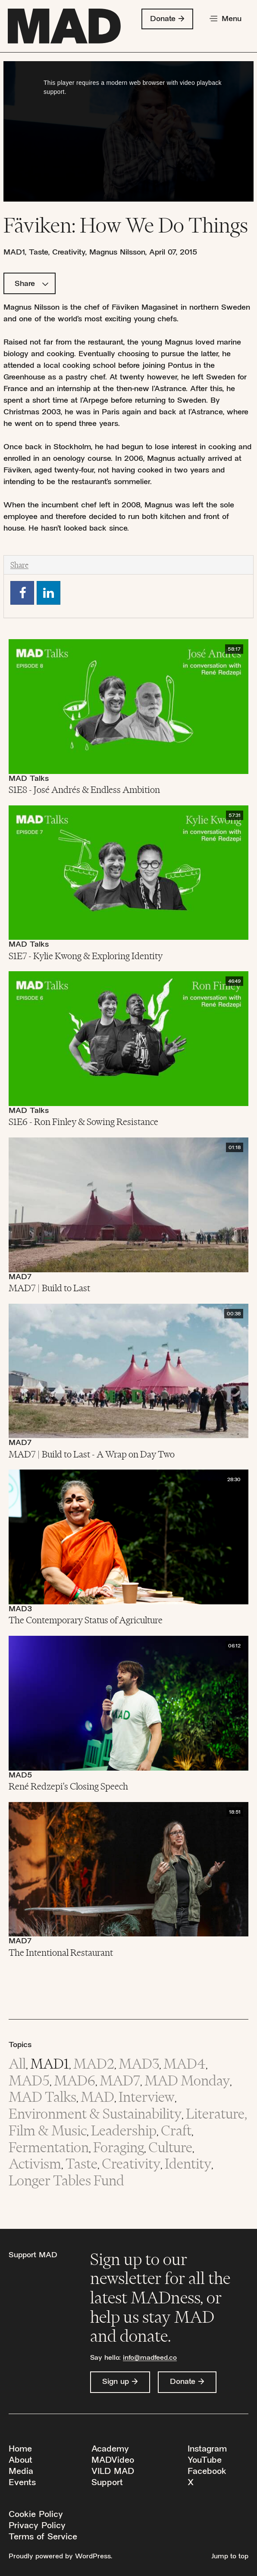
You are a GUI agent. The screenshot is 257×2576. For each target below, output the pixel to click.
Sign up (115, 2382)
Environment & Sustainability (95, 2113)
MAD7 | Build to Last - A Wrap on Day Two (92, 1454)
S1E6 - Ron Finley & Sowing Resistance (83, 1122)
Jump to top (229, 2557)
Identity (188, 2163)
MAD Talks (29, 779)
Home (20, 2449)
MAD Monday (187, 2080)
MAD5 (20, 1775)
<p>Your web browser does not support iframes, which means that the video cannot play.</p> (128, 131)
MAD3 (20, 1609)
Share (32, 284)
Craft (176, 2130)
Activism (35, 2163)
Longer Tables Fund (66, 2180)
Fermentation (49, 2147)
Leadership (124, 2130)
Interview (147, 2097)
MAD (97, 2097)
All (17, 2063)
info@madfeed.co (150, 2358)
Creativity (68, 252)
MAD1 (14, 252)
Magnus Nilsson (117, 252)
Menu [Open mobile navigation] (231, 19)
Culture (170, 2147)
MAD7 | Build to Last (49, 1288)
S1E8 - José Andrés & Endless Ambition (84, 789)
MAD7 (20, 1277)
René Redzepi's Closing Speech (68, 1786)
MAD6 (74, 2080)
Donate (163, 19)
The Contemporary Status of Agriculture (86, 1620)
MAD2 (93, 2063)
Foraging (118, 2147)
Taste (38, 252)
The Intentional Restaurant (61, 1952)
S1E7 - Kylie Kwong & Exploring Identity (86, 956)
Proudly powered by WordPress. (60, 2557)
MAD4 (184, 2063)
